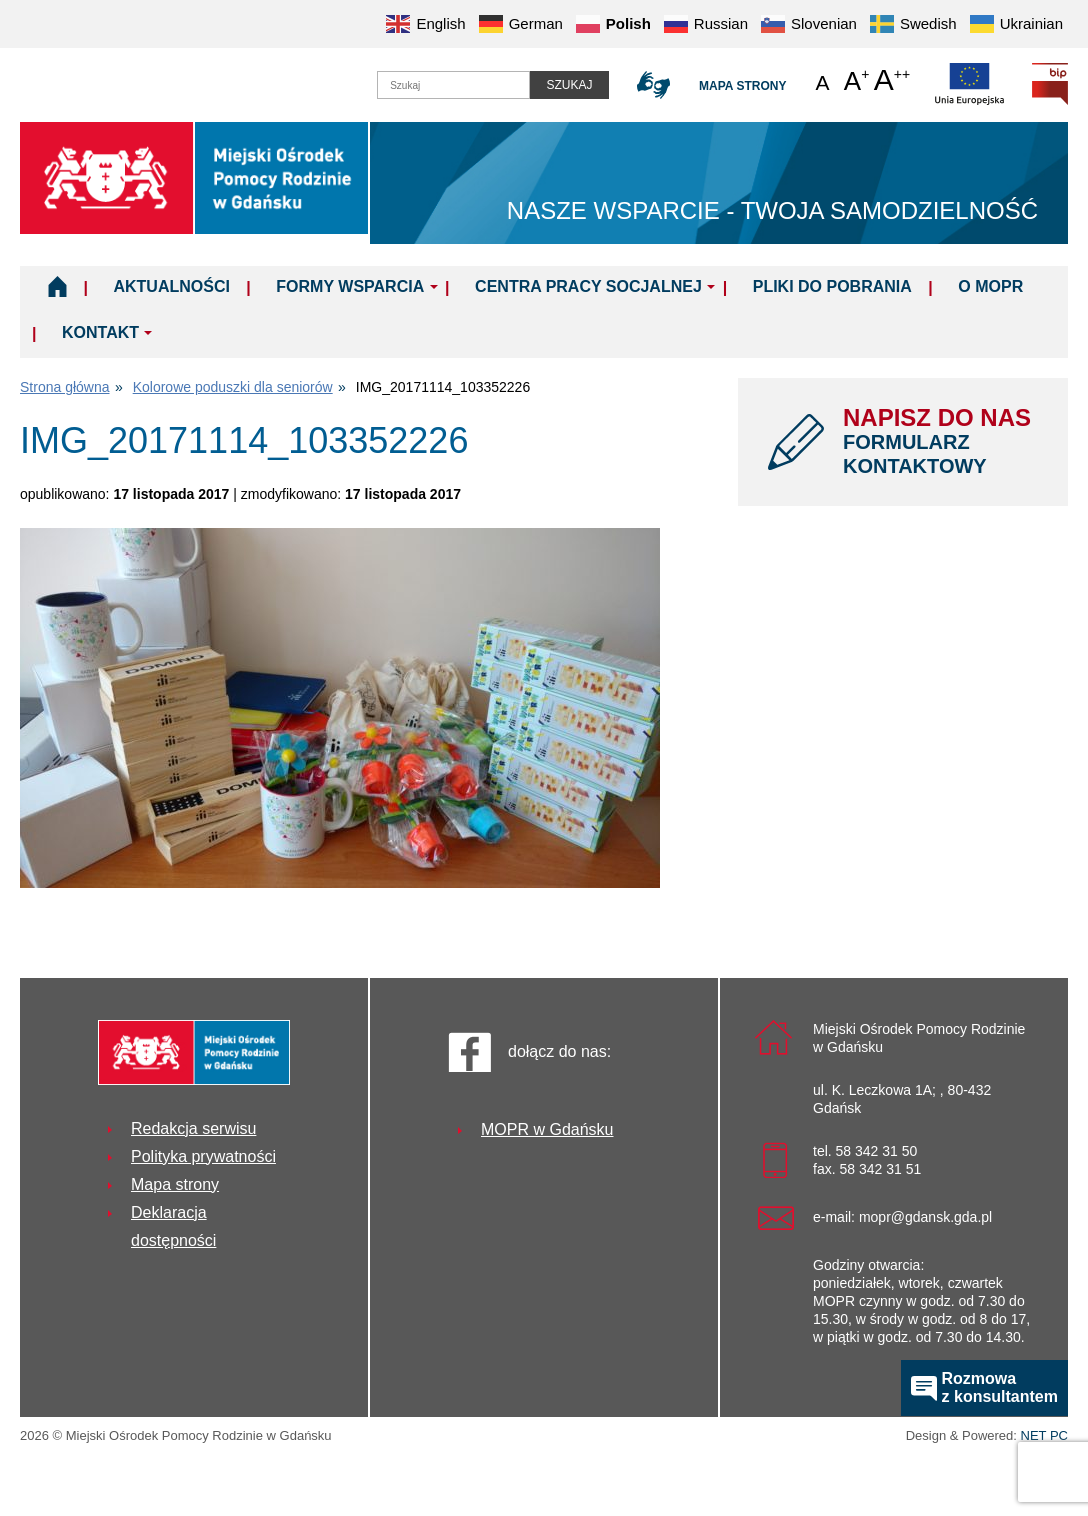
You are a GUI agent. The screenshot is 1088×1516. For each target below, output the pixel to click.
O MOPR (990, 286)
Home (57, 286)
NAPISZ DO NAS (940, 441)
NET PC (1044, 1437)
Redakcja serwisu (193, 1128)
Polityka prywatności (203, 1156)
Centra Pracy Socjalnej (588, 286)
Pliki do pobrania (832, 286)
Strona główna (65, 387)
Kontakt (100, 332)
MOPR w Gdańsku (547, 1129)
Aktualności (171, 286)
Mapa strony (742, 86)
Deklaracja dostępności (173, 1226)
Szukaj (569, 85)
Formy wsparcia (350, 286)
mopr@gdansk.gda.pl (925, 1217)
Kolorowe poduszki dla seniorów (233, 387)
